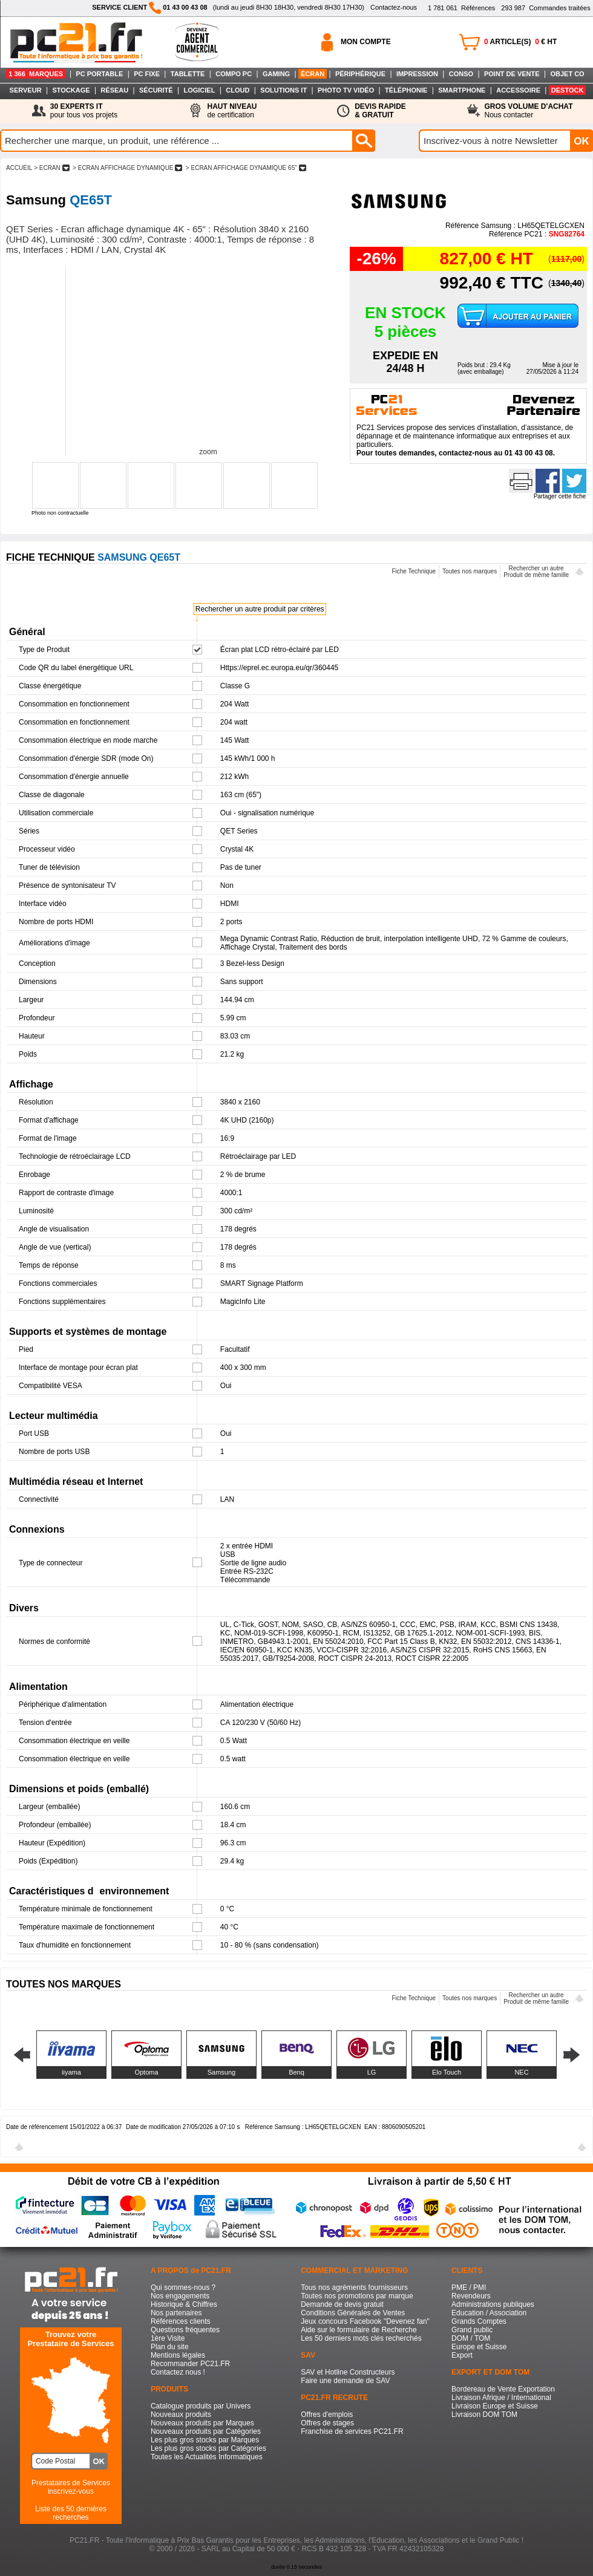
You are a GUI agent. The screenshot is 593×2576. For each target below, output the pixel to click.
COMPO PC (233, 73)
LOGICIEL (199, 90)
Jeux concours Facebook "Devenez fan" (365, 2321)
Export (462, 2355)
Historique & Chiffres (184, 2304)
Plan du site (170, 2347)
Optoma (146, 2072)
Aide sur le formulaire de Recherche (358, 2330)
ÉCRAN (312, 73)
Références (461, 7)
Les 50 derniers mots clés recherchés (361, 2338)
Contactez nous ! (178, 2372)
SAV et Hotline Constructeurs (348, 2372)
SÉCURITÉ (156, 90)
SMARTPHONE (461, 90)
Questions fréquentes (185, 2330)
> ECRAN (51, 168)
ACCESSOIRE (518, 90)
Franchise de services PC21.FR (352, 2431)
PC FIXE (147, 73)
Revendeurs (471, 2296)
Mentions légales (178, 2355)
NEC (521, 2072)
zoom (208, 452)
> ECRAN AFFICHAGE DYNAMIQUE (127, 168)
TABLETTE (188, 73)
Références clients (181, 2321)
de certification (232, 110)
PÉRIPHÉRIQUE (360, 73)
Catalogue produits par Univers (201, 2406)
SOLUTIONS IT (283, 90)
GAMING (276, 73)
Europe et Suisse (478, 2347)
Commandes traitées (545, 7)
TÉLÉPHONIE (406, 90)
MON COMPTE (366, 41)
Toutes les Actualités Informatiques (207, 2457)
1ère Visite (168, 2338)
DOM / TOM (470, 2338)
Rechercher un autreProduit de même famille (536, 571)
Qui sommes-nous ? (183, 2287)
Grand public (472, 2330)
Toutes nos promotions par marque (357, 2296)
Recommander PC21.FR (190, 2363)
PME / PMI (468, 2287)
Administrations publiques (492, 2304)
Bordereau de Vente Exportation (503, 2389)
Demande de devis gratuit (342, 2304)
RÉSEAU (114, 90)
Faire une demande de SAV (345, 2380)
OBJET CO (567, 73)
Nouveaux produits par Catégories (206, 2431)
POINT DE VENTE (512, 73)
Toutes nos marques (469, 571)
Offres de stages (327, 2423)
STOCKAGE (71, 90)
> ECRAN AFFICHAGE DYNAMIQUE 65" (245, 168)
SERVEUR (26, 90)
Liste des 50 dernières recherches (70, 2513)
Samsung (221, 2072)
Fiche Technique (414, 571)
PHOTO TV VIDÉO (346, 90)
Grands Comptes (478, 2321)
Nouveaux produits (181, 2414)
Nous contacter (529, 110)
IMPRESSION (417, 73)
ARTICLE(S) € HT (520, 41)
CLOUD (237, 90)
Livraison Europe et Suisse (494, 2406)
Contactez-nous (393, 7)
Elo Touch (446, 2072)
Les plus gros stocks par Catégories (208, 2448)
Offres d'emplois (327, 2414)
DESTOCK (567, 90)
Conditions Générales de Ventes (353, 2313)
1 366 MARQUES (35, 73)
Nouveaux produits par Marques (202, 2423)
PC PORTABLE (99, 73)
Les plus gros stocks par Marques (205, 2440)
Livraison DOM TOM (484, 2414)
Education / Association (488, 2313)
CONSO (461, 73)
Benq (296, 2072)
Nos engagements (180, 2296)
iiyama (71, 2072)
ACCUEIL (19, 168)
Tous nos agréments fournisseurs (354, 2287)
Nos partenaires (176, 2313)
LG (371, 2072)
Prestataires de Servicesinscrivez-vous (70, 2487)
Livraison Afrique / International (501, 2397)
